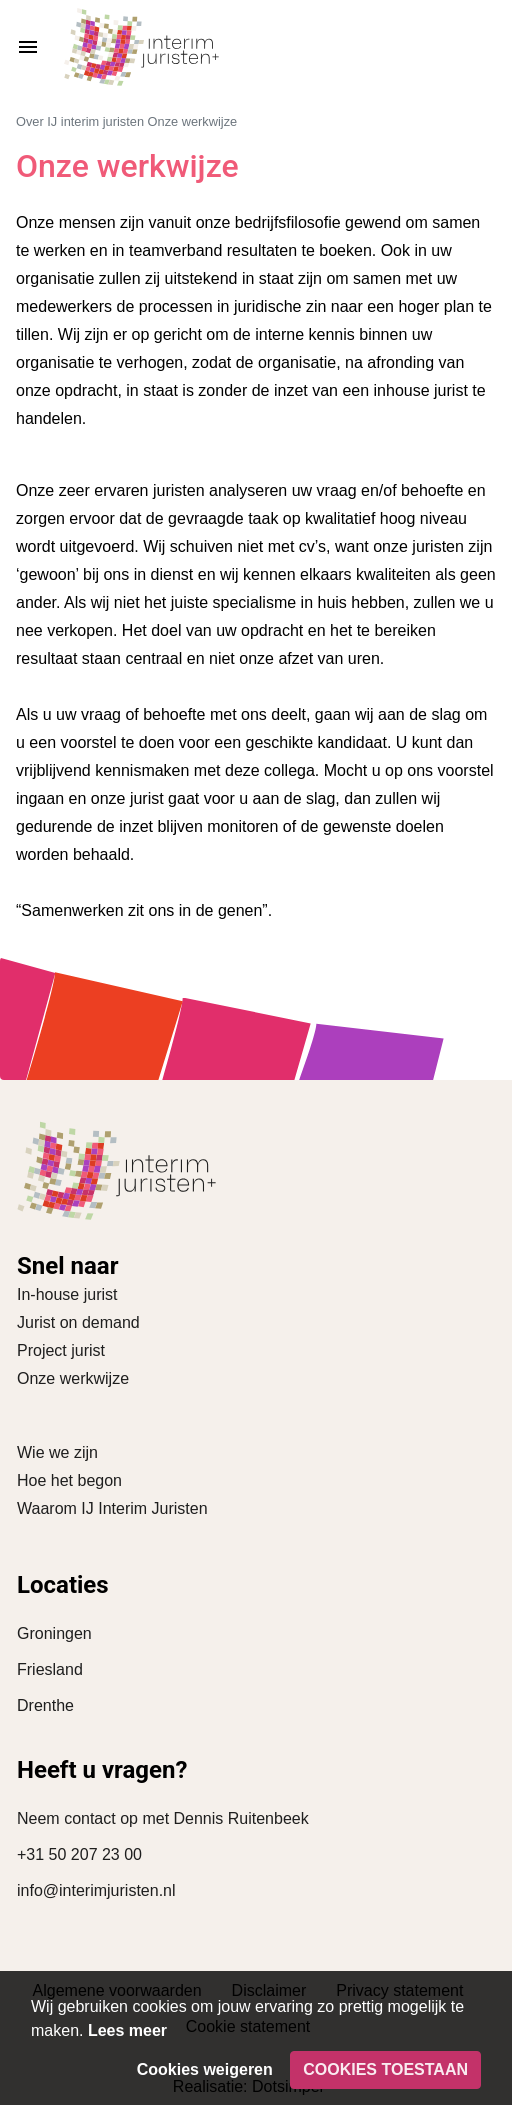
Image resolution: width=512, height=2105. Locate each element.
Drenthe (45, 1705)
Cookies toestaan (385, 2069)
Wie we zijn (57, 1452)
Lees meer (127, 2030)
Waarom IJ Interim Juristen (112, 1508)
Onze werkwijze (73, 1378)
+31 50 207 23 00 (79, 1854)
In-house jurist (67, 1294)
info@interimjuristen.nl (96, 1890)
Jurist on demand (78, 1322)
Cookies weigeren (205, 2069)
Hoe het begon (69, 1480)
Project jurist (61, 1350)
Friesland (50, 1669)
